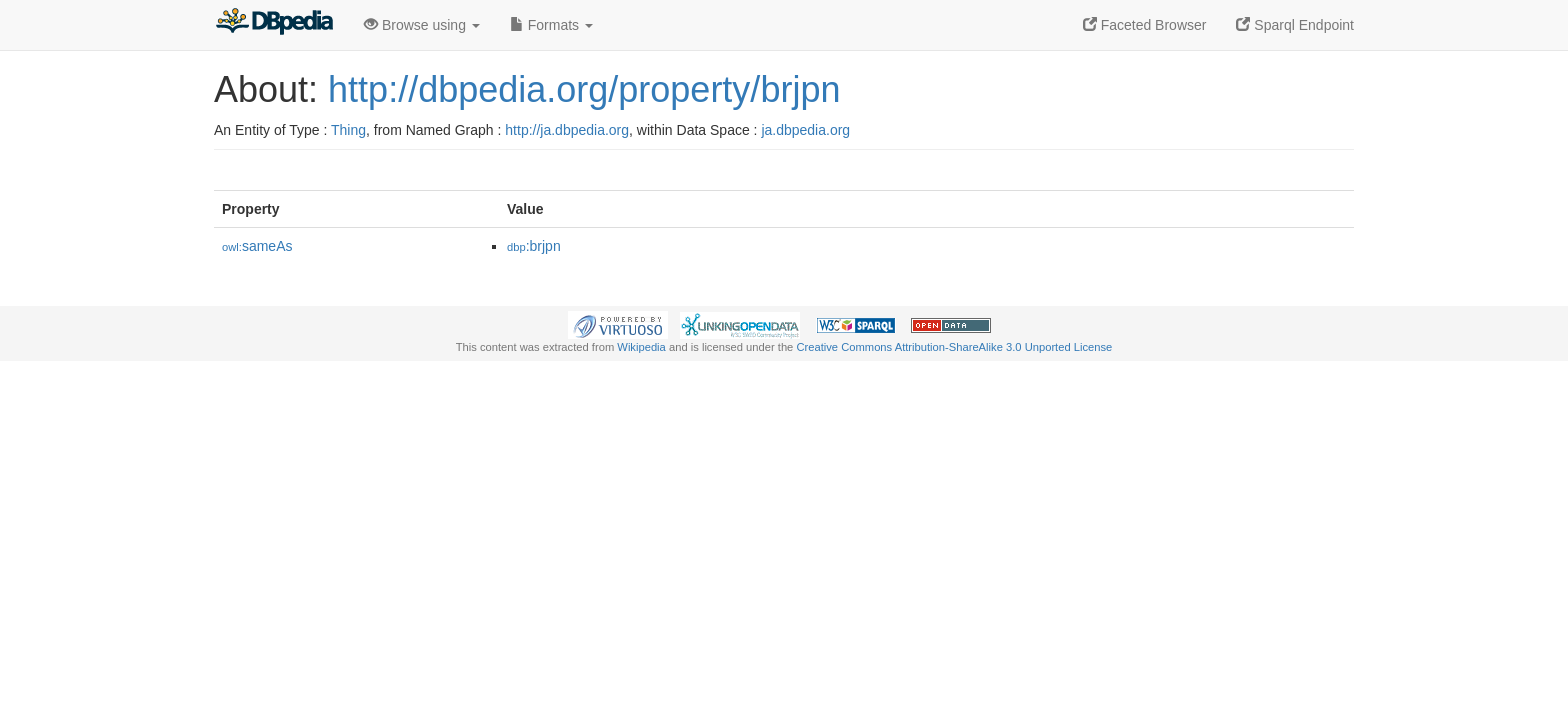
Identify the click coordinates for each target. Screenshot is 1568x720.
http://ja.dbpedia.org (567, 130)
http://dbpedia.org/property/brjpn (584, 89)
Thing (348, 130)
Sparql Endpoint (1295, 25)
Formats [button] (551, 25)
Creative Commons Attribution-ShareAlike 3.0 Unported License (954, 347)
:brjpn (534, 246)
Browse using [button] (422, 25)
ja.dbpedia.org (805, 130)
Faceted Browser (1145, 25)
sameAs (257, 246)
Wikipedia (641, 347)
